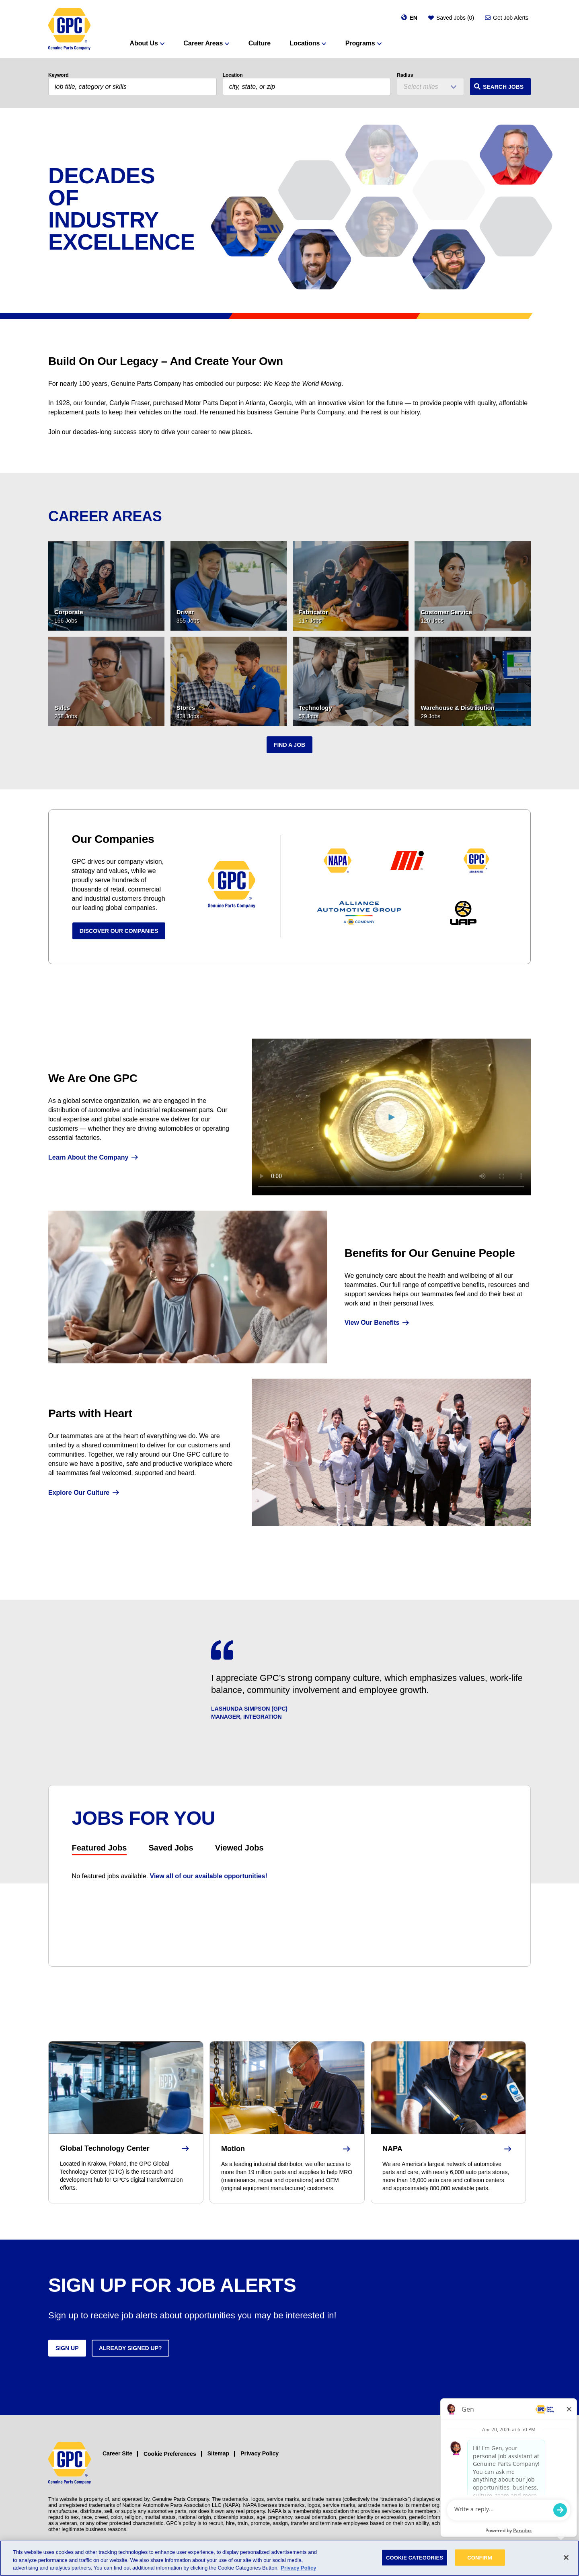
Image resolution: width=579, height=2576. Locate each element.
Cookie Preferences (170, 2454)
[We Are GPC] (391, 1117)
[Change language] (409, 18)
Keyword (58, 75)
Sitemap (218, 2453)
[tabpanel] (289, 1876)
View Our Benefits (372, 1322)
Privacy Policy (259, 2453)
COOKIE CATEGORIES (414, 2557)
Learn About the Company (88, 1157)
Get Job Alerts (510, 17)
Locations (305, 43)
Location (233, 75)
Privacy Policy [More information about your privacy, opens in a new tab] (298, 2568)
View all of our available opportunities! (208, 1876)
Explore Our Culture (78, 1492)
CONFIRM (479, 2557)
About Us (144, 43)
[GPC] (69, 29)
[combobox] (307, 86)
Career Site (117, 2453)
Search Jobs (503, 87)
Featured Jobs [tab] (99, 1847)
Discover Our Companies (119, 931)
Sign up (67, 2348)
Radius (405, 75)
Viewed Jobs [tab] (239, 1847)
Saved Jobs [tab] (170, 1847)
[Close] (566, 2557)
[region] (289, 2558)
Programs (360, 43)
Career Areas (203, 43)
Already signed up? (130, 2348)
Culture (259, 43)
